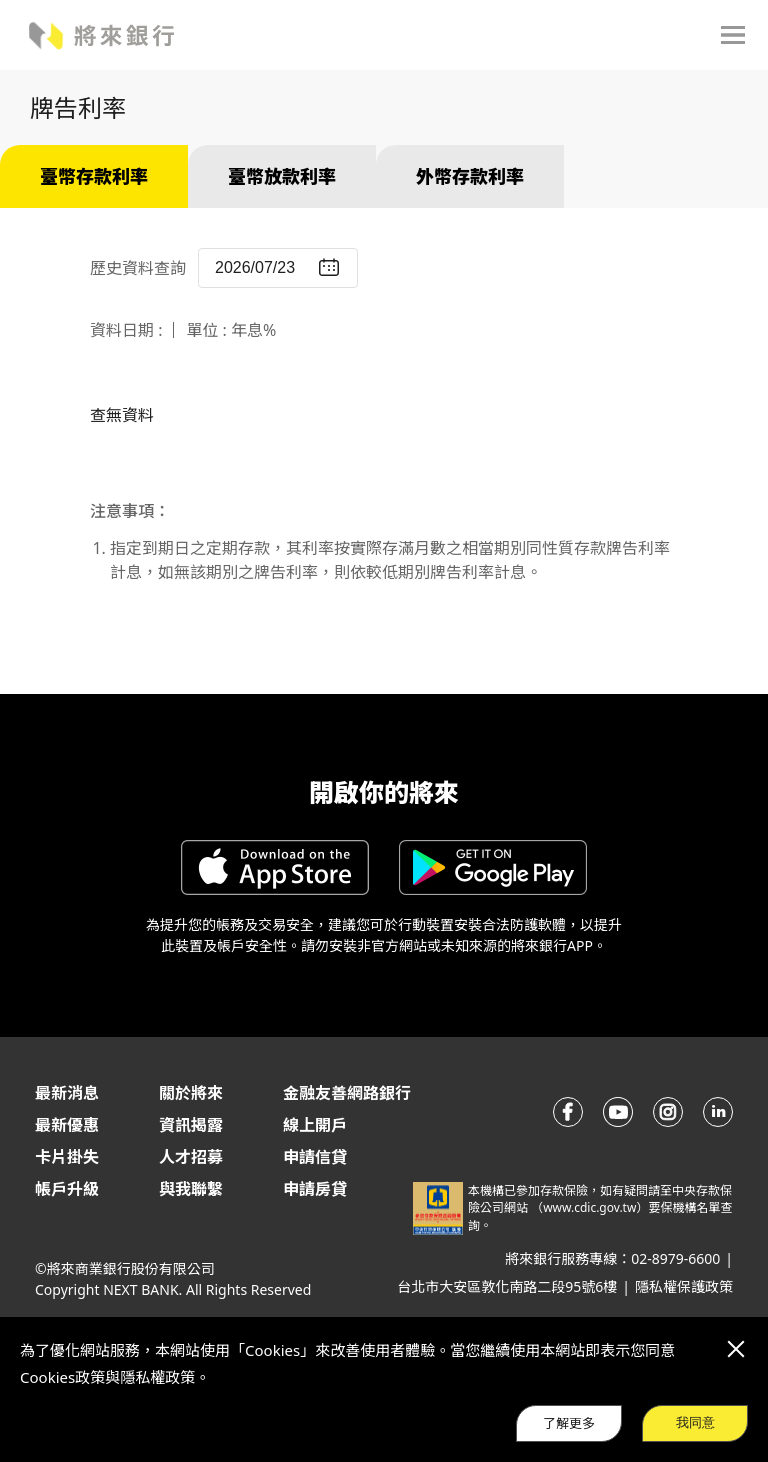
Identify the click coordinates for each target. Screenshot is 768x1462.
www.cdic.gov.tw (589, 1207)
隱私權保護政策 (684, 1286)
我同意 (695, 1422)
